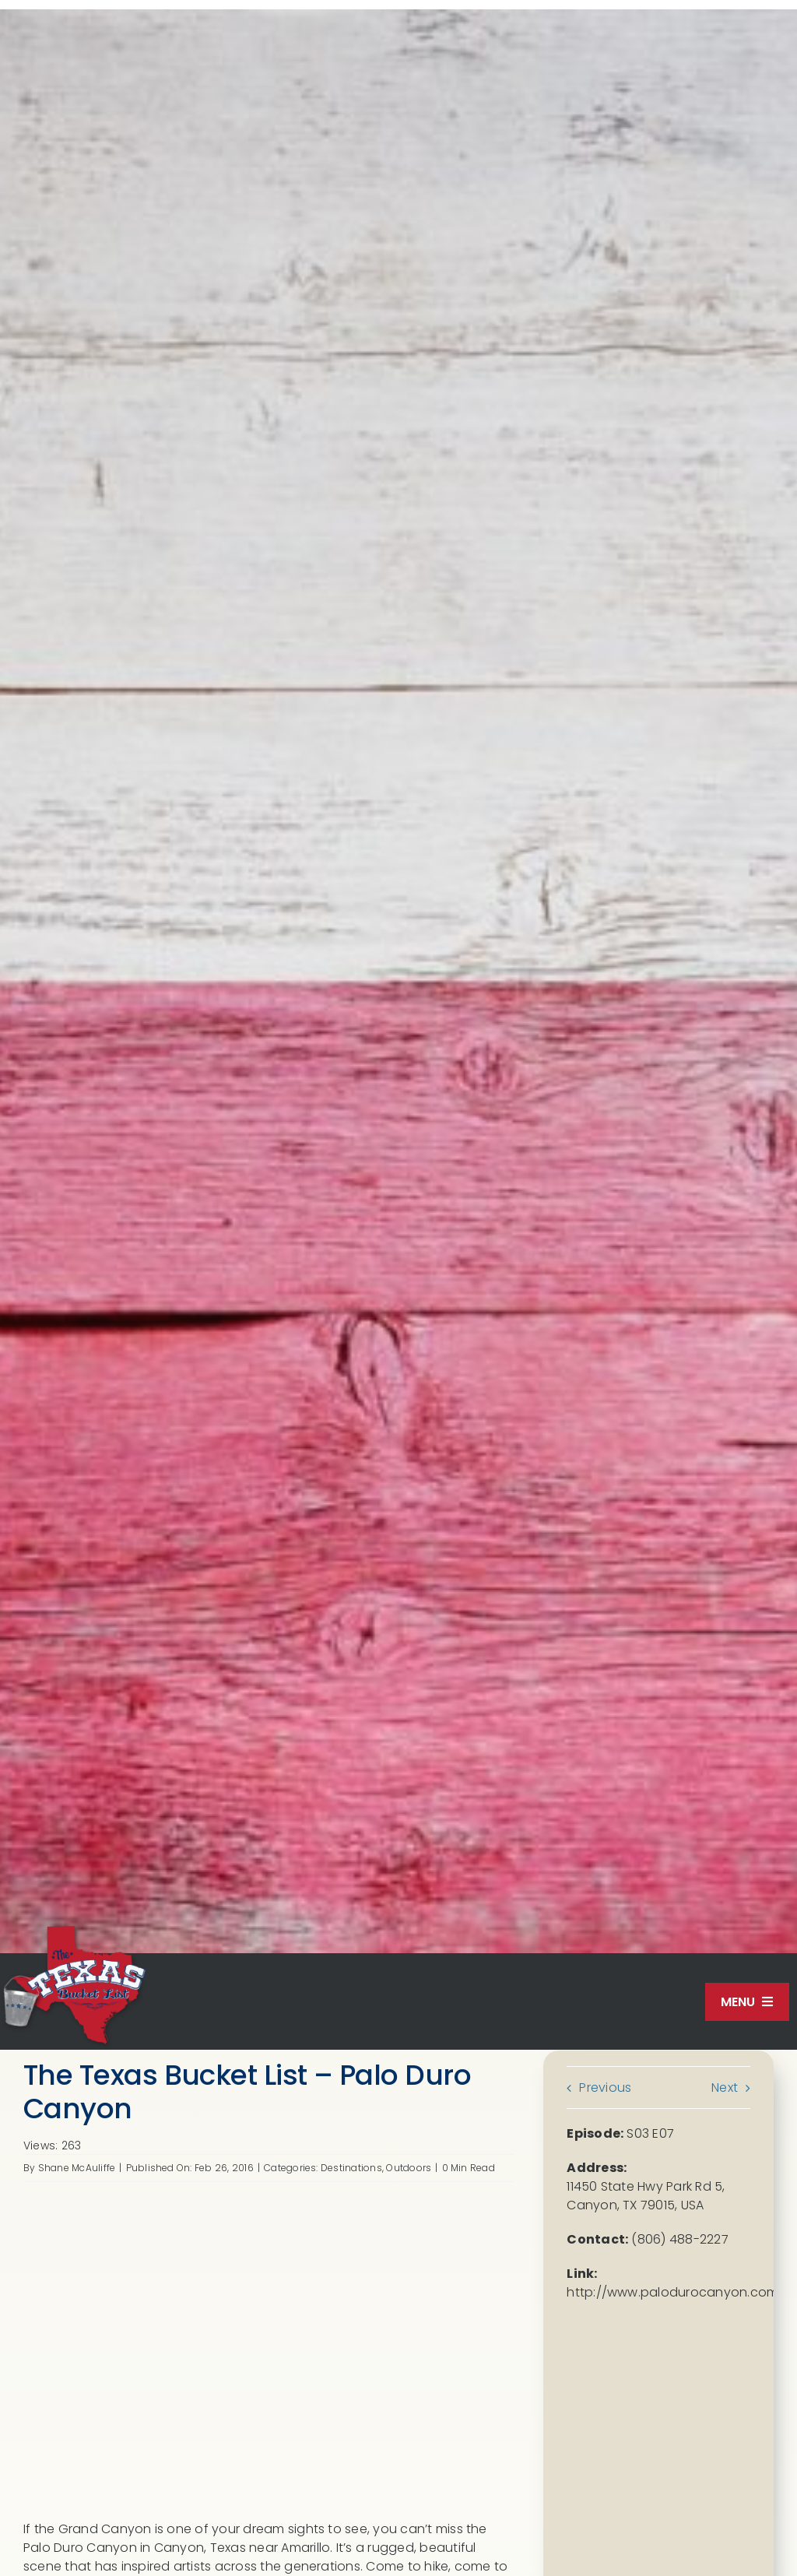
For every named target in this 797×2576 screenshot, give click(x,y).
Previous (605, 2087)
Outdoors (408, 2167)
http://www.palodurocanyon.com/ (675, 2292)
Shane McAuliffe (77, 2167)
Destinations (351, 2167)
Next (724, 2087)
